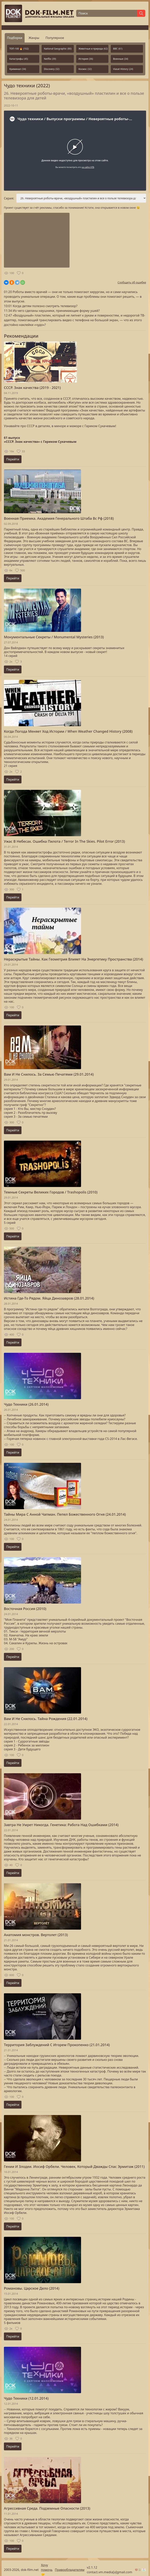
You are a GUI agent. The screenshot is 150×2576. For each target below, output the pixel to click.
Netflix (50, 58)
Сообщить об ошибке (132, 282)
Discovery (51, 69)
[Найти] (141, 13)
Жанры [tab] (34, 38)
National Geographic (57, 48)
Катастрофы (18, 58)
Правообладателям (70, 2570)
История (86, 58)
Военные (120, 58)
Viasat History (123, 69)
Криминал (17, 69)
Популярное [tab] (55, 38)
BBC (117, 48)
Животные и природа (93, 48)
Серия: (9, 198)
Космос (85, 69)
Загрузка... (75, 151)
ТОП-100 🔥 (19, 48)
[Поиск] (106, 13)
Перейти (12, 459)
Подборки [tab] (14, 38)
